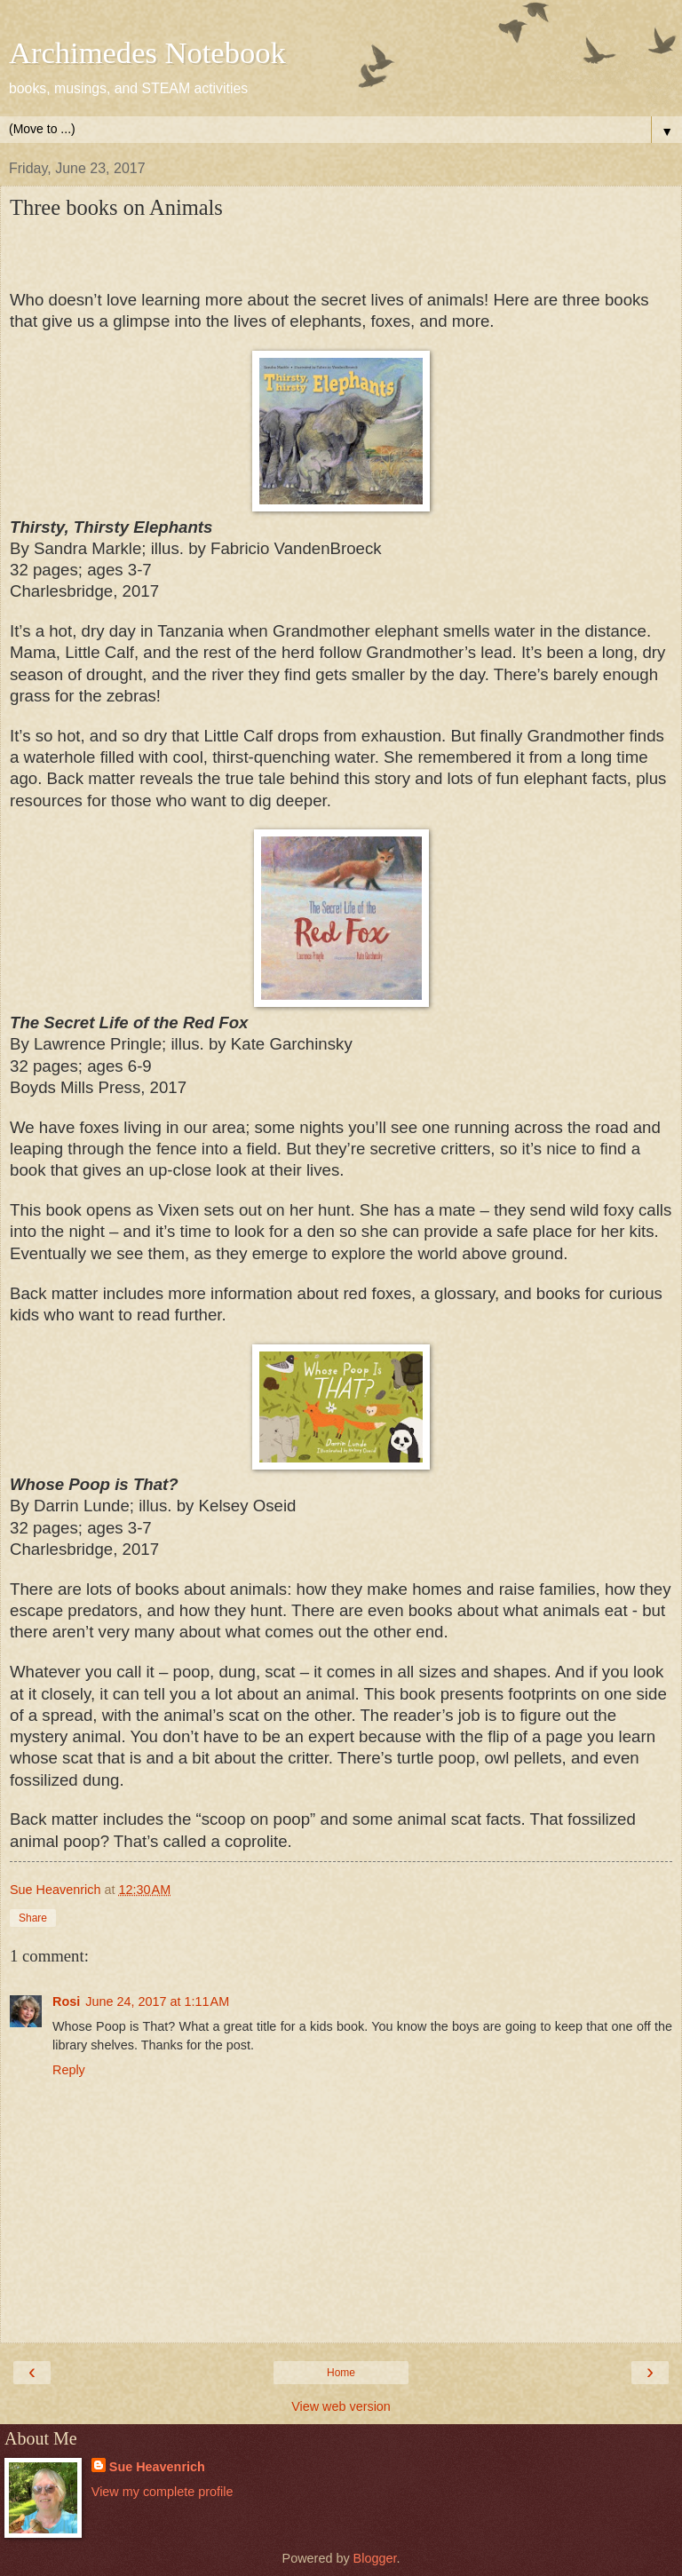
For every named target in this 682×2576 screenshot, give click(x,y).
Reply (68, 2070)
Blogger (375, 2558)
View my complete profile (162, 2492)
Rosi (66, 2001)
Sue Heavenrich (157, 2467)
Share (33, 1918)
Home (341, 2372)
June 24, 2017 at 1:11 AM (157, 2001)
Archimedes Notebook (147, 52)
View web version (341, 2406)
